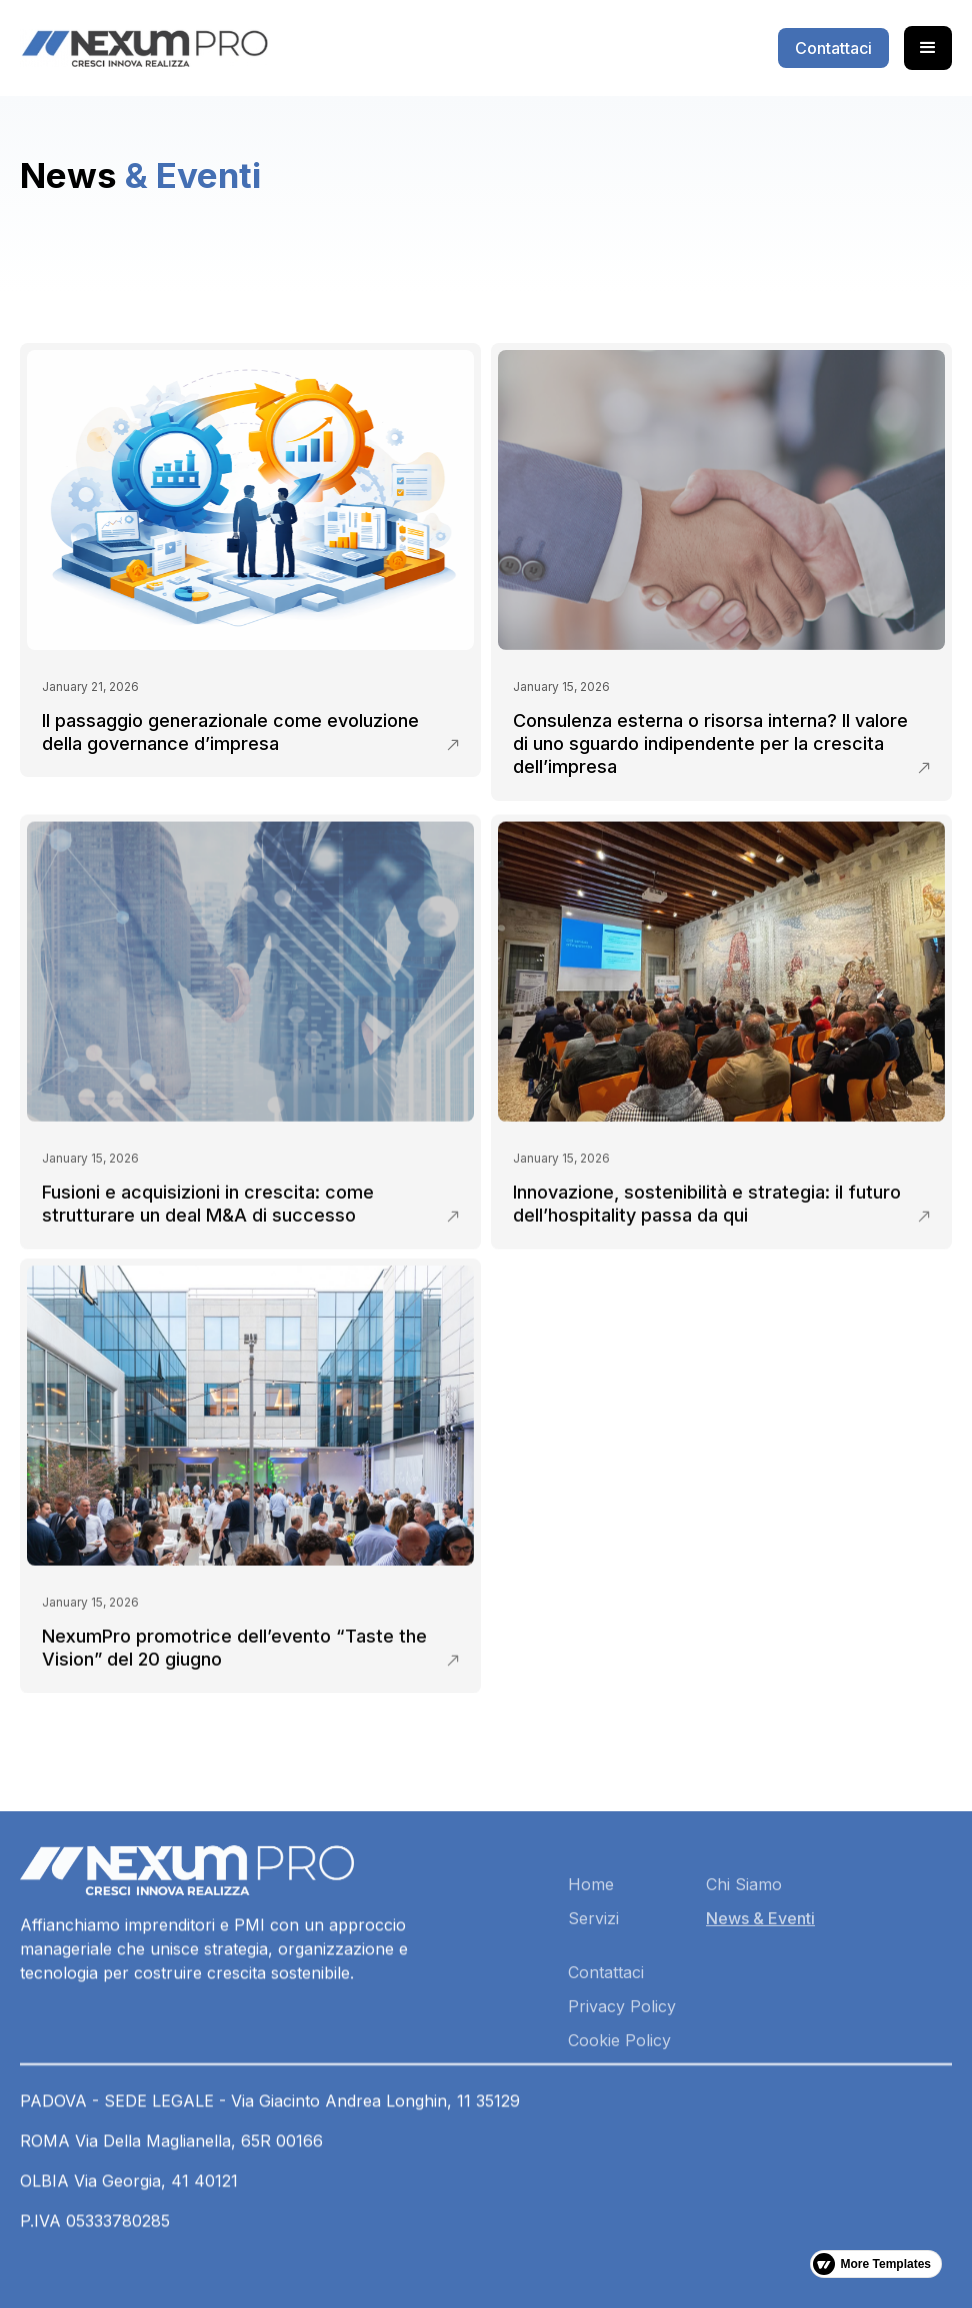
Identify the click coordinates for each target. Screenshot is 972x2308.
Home (591, 1945)
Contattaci (606, 2033)
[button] (928, 48)
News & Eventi (760, 1979)
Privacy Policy (622, 2067)
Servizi (593, 1979)
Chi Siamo (744, 1945)
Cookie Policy (619, 2101)
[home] (144, 48)
